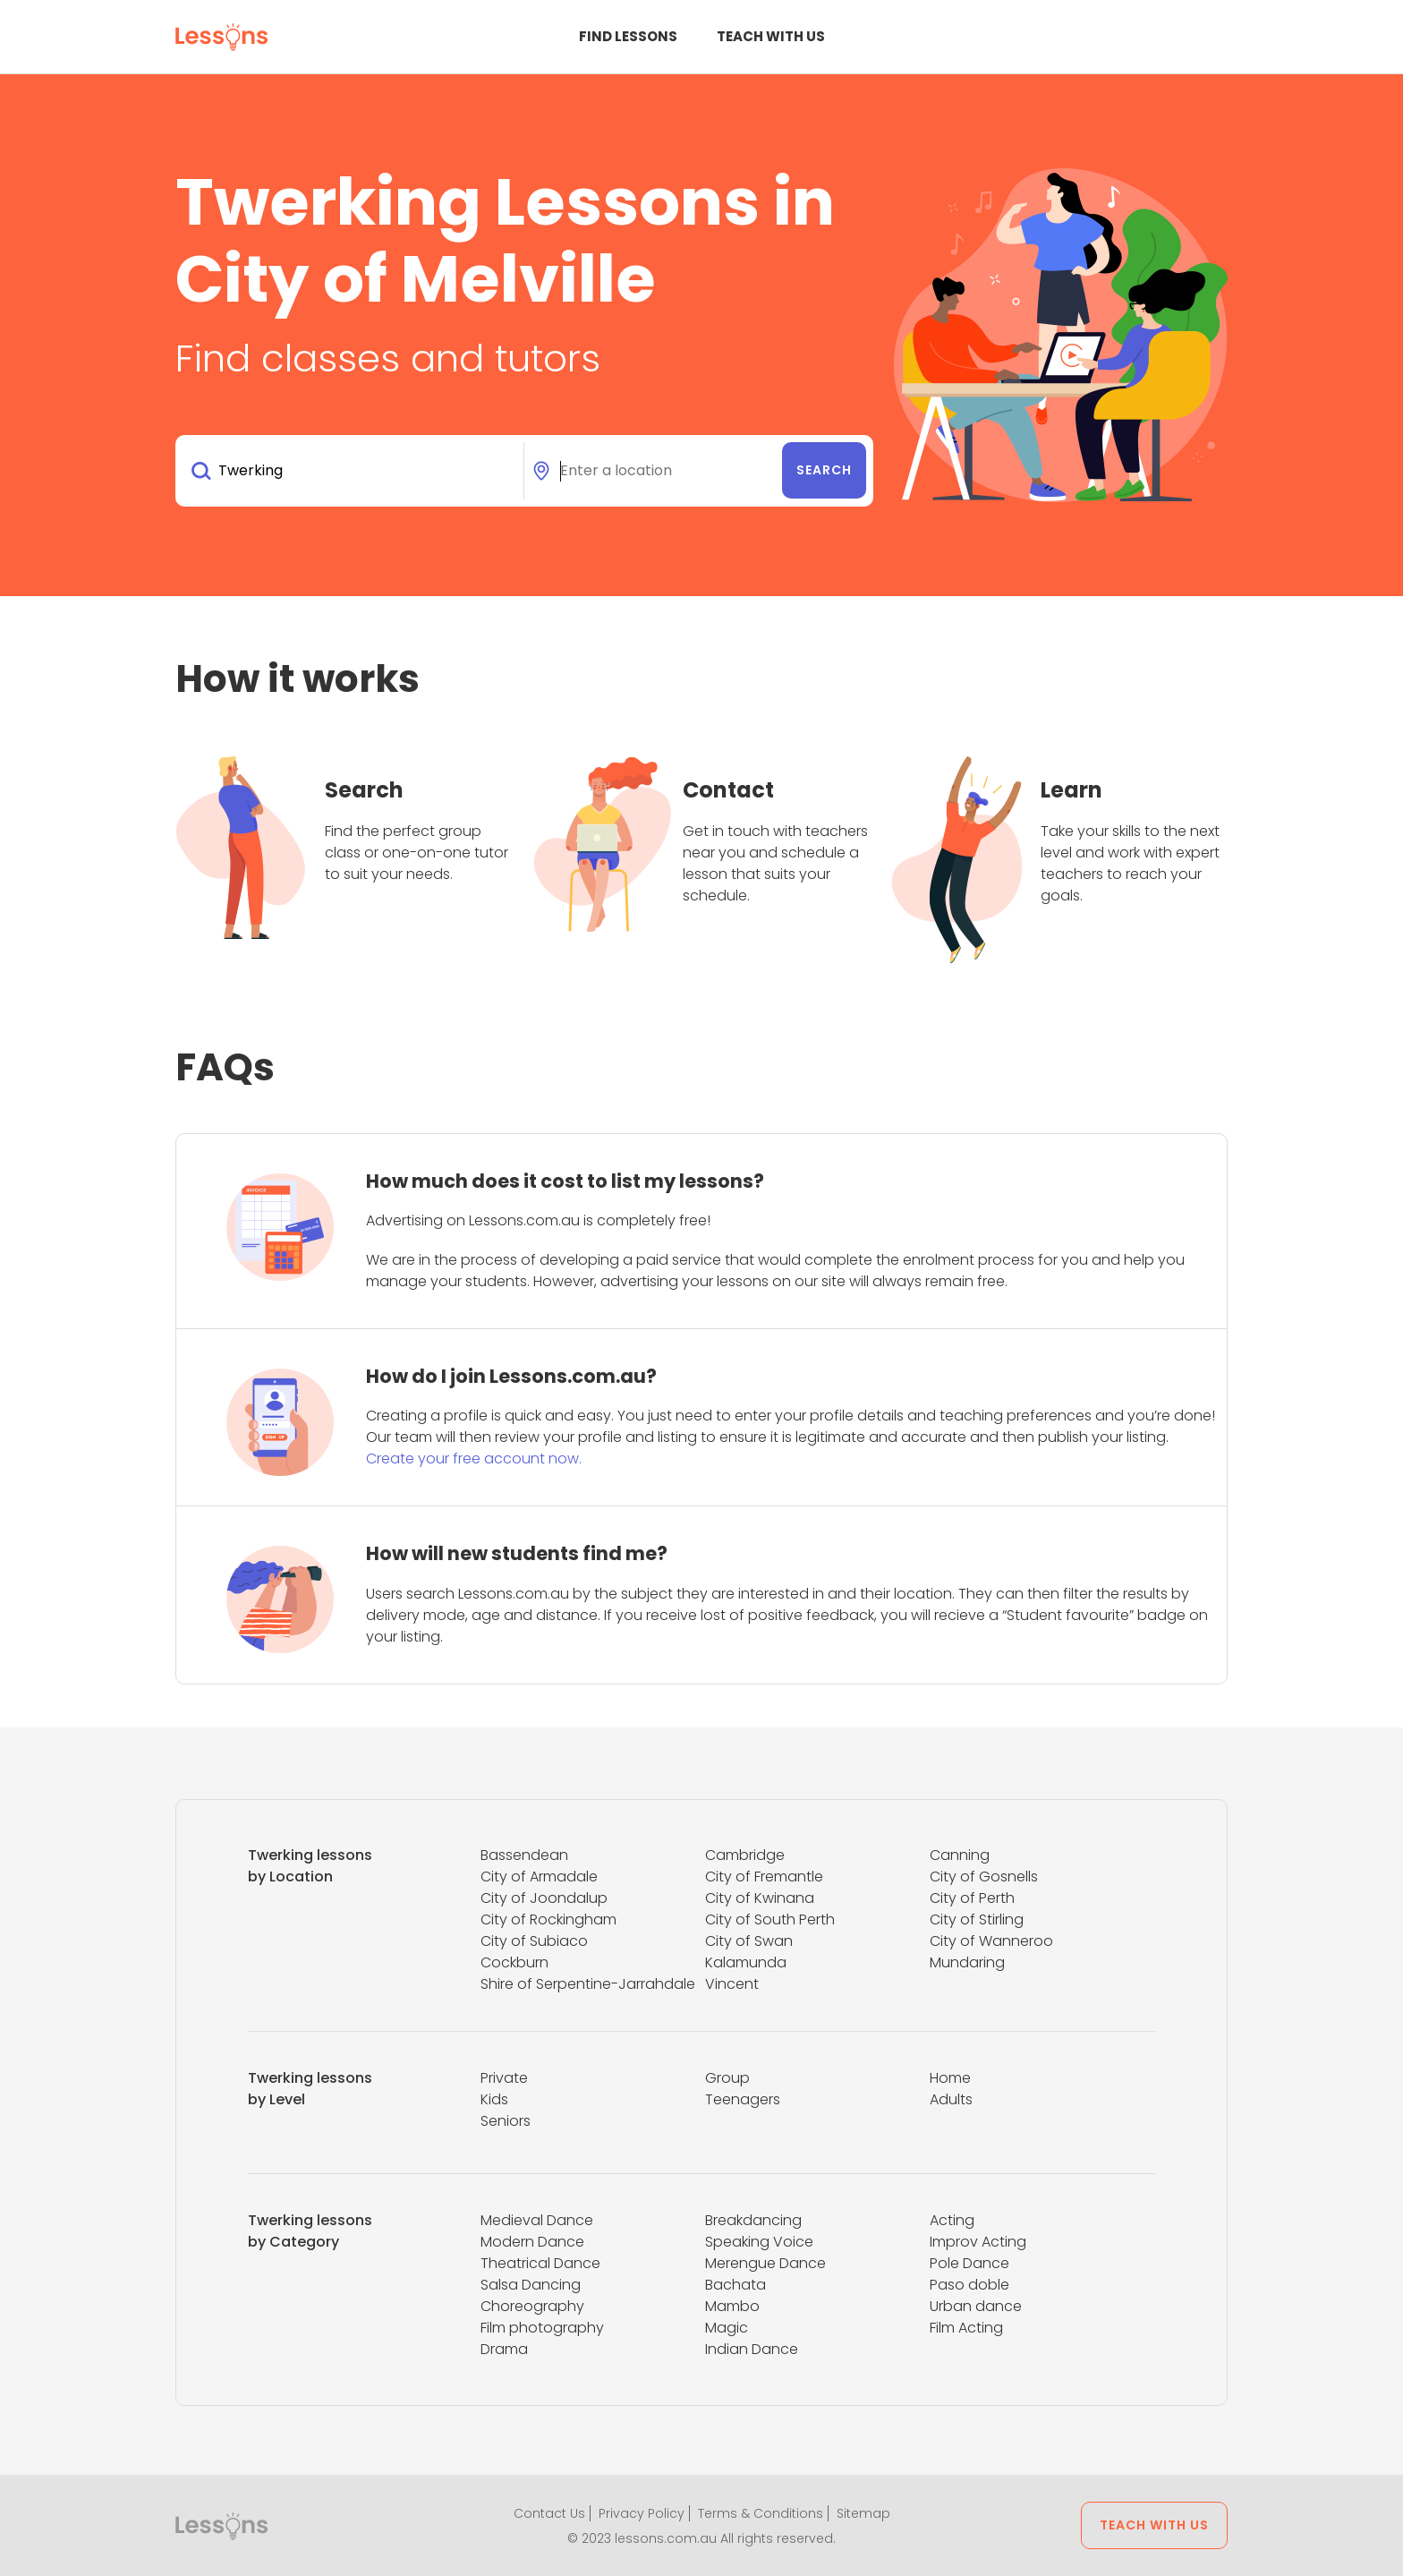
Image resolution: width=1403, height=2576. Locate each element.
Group (727, 2078)
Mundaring (967, 1962)
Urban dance (976, 2306)
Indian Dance (751, 2349)
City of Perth (972, 1898)
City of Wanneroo (991, 1941)
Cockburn (514, 1962)
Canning (960, 1855)
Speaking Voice (759, 2241)
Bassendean (524, 1855)
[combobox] (353, 470)
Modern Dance (532, 2241)
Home (950, 2078)
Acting (952, 2220)
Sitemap (863, 2513)
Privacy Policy (641, 2513)
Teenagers (742, 2099)
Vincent (732, 1984)
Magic (726, 2327)
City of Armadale (539, 1876)
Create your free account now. (474, 1458)
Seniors (505, 2121)
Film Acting (966, 2327)
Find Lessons (628, 36)
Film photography (542, 2327)
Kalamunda (746, 1962)
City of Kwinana (759, 1898)
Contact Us (549, 2513)
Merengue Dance (765, 2263)
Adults (951, 2099)
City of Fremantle (764, 1876)
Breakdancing (753, 2220)
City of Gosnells (984, 1876)
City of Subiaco (534, 1941)
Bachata (735, 2284)
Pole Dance (969, 2263)
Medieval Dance (536, 2220)
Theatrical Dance (540, 2263)
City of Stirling (977, 1919)
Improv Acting (978, 2241)
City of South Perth (770, 1919)
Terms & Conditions (760, 2513)
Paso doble (969, 2284)
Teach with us (771, 36)
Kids (494, 2099)
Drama (504, 2349)
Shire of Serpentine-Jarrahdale (587, 1984)
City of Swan (749, 1941)
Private (504, 2078)
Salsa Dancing (530, 2284)
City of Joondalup (544, 1898)
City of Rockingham (548, 1919)
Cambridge (745, 1855)
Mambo (732, 2306)
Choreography (532, 2306)
